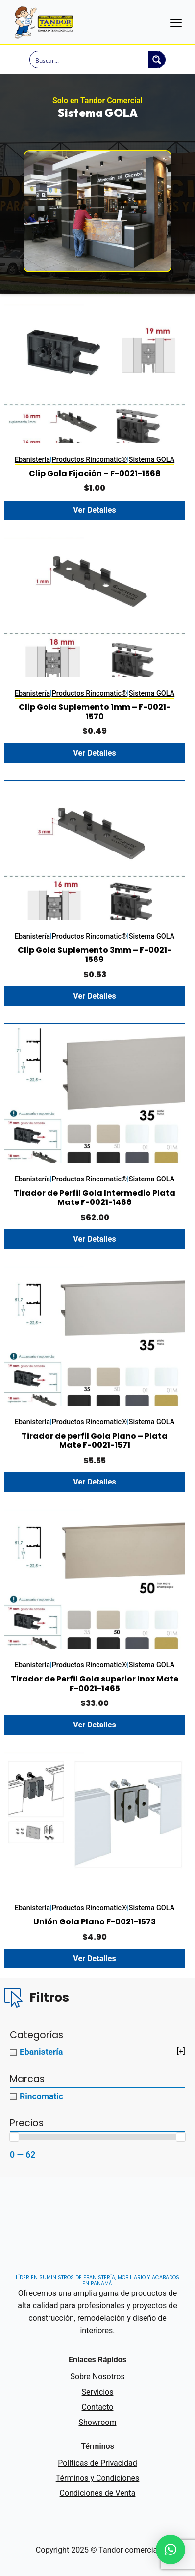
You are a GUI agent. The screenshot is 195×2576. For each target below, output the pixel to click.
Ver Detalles (94, 510)
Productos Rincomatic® (89, 460)
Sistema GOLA (151, 460)
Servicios (98, 2392)
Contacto (98, 2407)
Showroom (97, 2422)
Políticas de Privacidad (97, 2462)
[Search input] (90, 59)
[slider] (14, 2137)
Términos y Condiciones (98, 2478)
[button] (170, 2549)
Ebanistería (32, 460)
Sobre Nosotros (97, 2376)
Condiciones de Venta (98, 2493)
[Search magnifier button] (156, 59)
